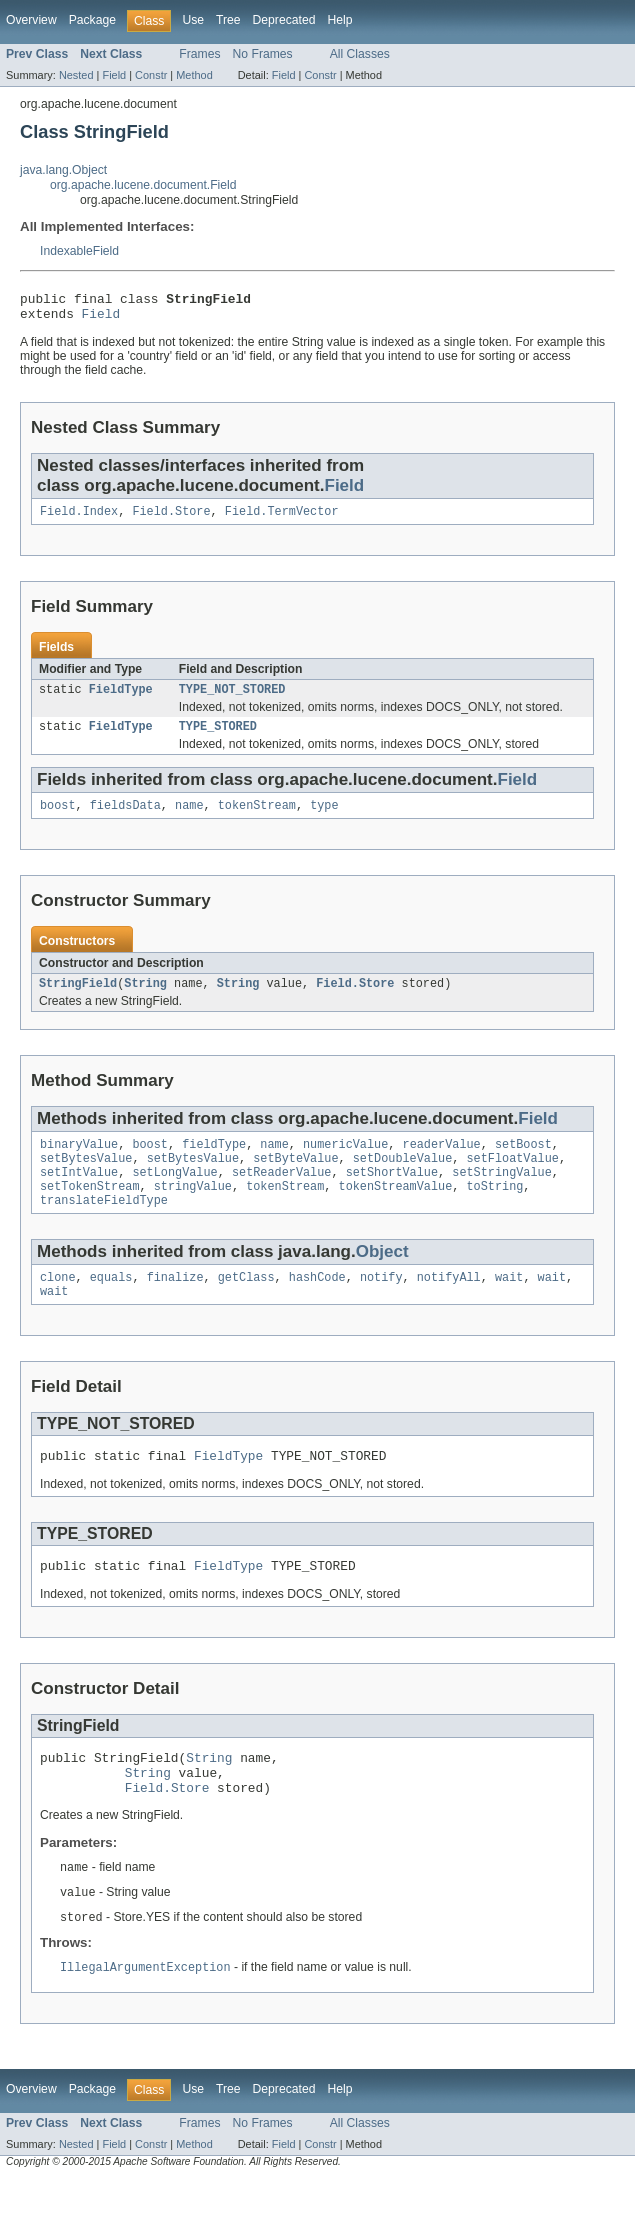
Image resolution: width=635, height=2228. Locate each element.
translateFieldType (104, 1226)
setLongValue (174, 1194)
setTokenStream (90, 1210)
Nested (76, 75)
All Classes (360, 54)
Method (194, 75)
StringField (78, 999)
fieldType (214, 1162)
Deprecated (284, 20)
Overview (31, 20)
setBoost (523, 1162)
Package (92, 20)
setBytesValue (86, 1178)
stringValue (193, 1210)
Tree (228, 20)
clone (58, 1305)
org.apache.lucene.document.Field (143, 185)
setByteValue (295, 1178)
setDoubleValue (403, 1178)
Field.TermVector (282, 519)
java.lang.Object (63, 170)
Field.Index (79, 519)
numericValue (345, 1162)
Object (382, 1277)
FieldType (121, 699)
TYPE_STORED (218, 738)
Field (114, 75)
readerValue (441, 1162)
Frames (199, 54)
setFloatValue (512, 1178)
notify (381, 1305)
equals (111, 1305)
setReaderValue (282, 1194)
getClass (246, 1305)
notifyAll (449, 1305)
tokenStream (257, 819)
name (189, 819)
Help (339, 20)
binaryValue (79, 1162)
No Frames (263, 54)
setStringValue (502, 1194)
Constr (151, 75)
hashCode (317, 1305)
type (324, 819)
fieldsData (125, 819)
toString (494, 1210)
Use (193, 20)
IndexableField (79, 251)
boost (58, 819)
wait (509, 1305)
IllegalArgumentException (145, 2016)
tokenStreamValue (396, 1210)
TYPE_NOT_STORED (232, 699)
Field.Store (171, 519)
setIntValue (79, 1194)
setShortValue (392, 1194)
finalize (175, 1305)
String (145, 999)
